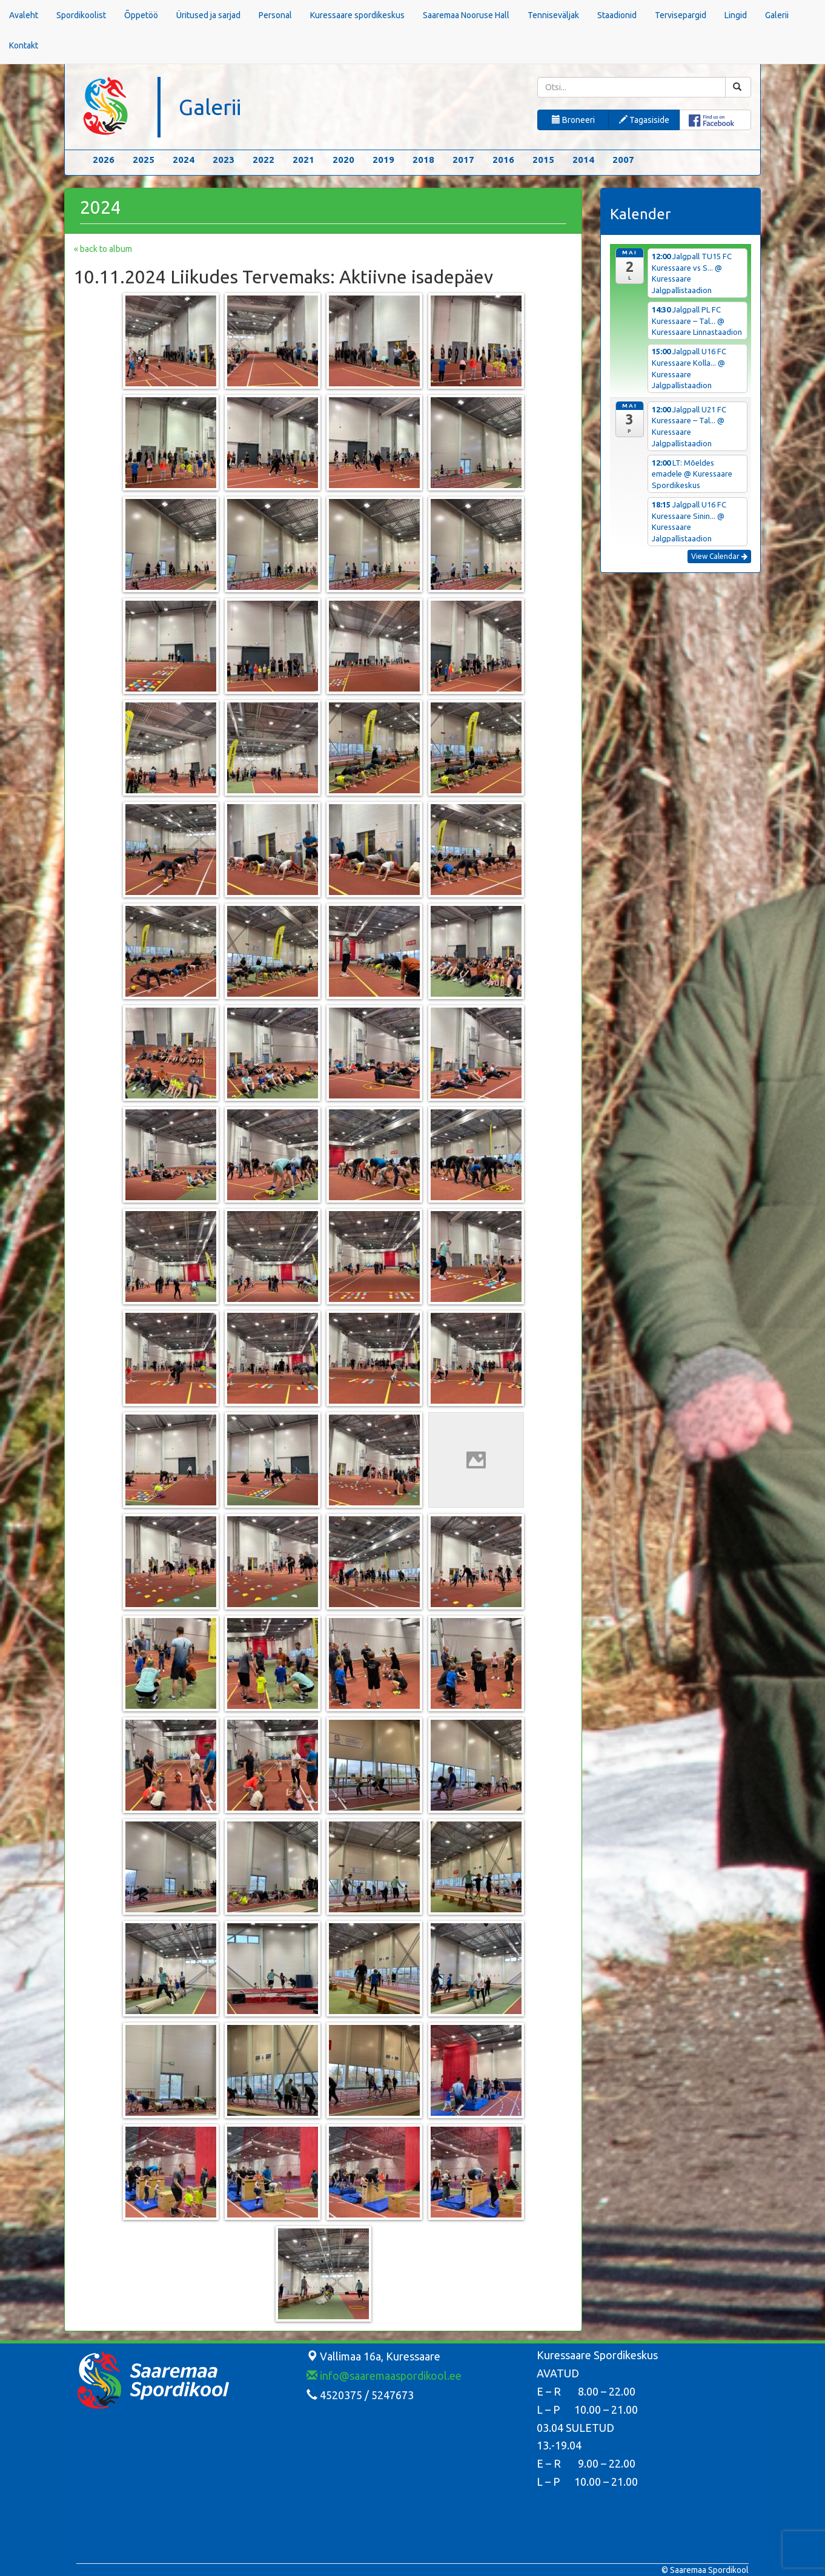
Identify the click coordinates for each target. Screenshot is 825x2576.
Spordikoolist (81, 15)
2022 (263, 159)
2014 (583, 159)
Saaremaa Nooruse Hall (466, 15)
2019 (383, 159)
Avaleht (23, 15)
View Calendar (719, 556)
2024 (183, 159)
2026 (103, 159)
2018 (423, 159)
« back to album (103, 249)
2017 (463, 159)
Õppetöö (141, 15)
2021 (303, 159)
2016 (503, 159)
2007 (623, 159)
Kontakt (23, 45)
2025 (143, 159)
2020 (343, 159)
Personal (275, 15)
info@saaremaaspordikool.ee (384, 2376)
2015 (543, 159)
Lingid (735, 15)
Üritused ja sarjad (208, 15)
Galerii (777, 15)
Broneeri (573, 120)
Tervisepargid (680, 15)
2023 (223, 159)
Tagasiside (644, 120)
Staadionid (617, 15)
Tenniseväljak (553, 15)
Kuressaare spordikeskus (357, 15)
